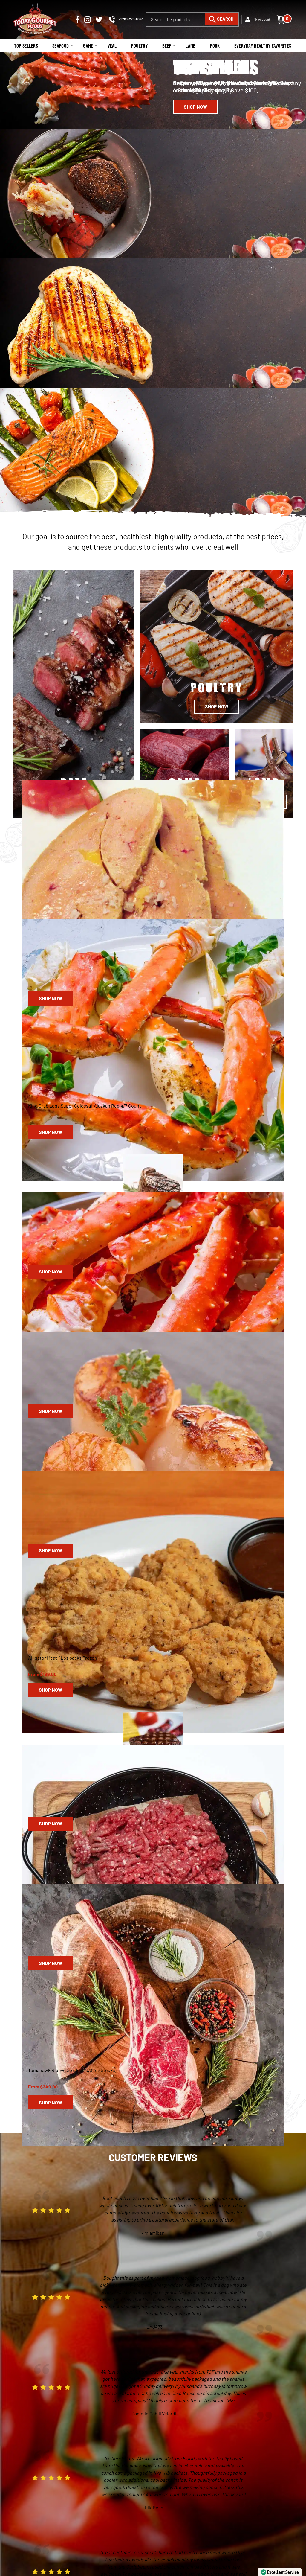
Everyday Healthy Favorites (264, 46)
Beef (167, 46)
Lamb (192, 46)
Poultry (139, 46)
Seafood (60, 46)
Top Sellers (25, 46)
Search (228, 13)
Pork (216, 46)
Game (88, 46)
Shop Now (195, 107)
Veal (112, 46)
